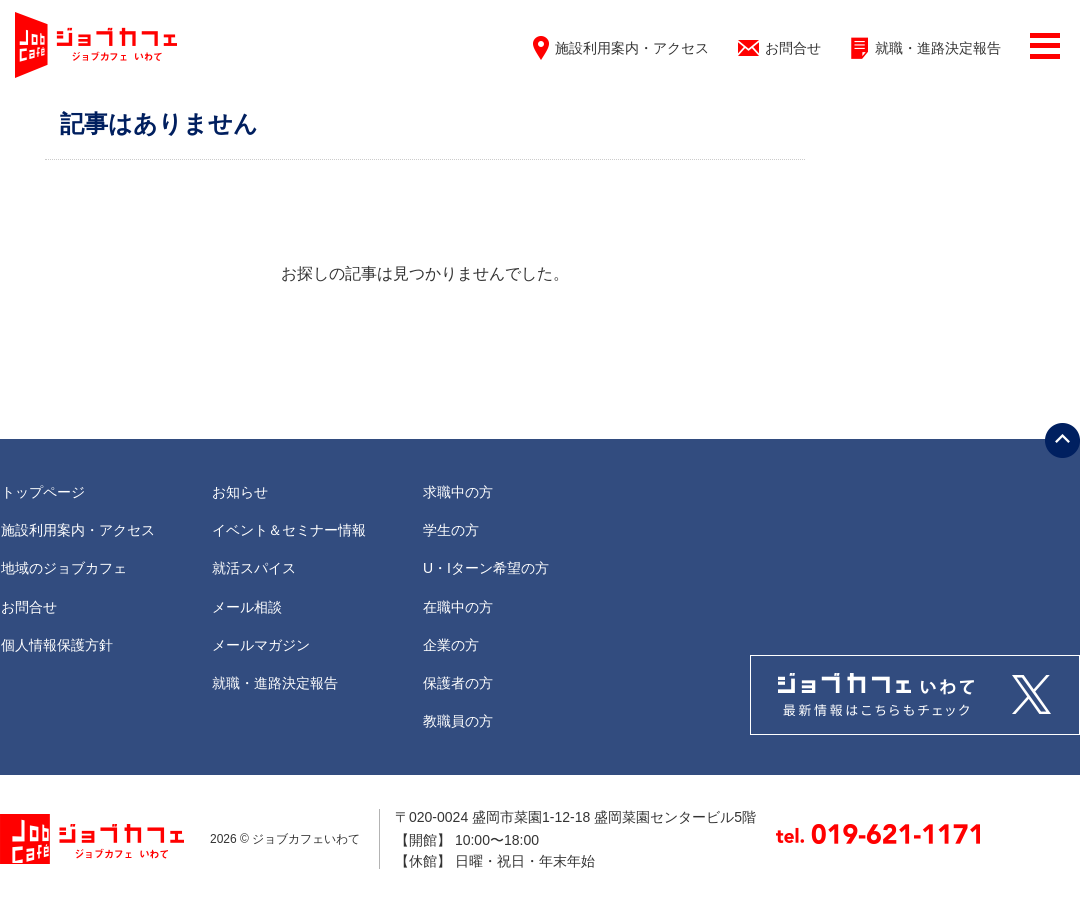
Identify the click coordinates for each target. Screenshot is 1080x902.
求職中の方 (458, 492)
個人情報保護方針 (57, 645)
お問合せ (793, 48)
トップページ (43, 492)
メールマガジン (261, 645)
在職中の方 (458, 607)
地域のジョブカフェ (64, 568)
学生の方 (451, 530)
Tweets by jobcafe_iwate (915, 695)
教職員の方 (458, 721)
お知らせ (240, 492)
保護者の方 (458, 683)
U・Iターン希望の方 (486, 568)
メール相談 (247, 607)
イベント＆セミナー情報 (289, 530)
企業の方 (451, 645)
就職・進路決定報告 (938, 48)
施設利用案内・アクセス (632, 48)
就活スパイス (254, 568)
